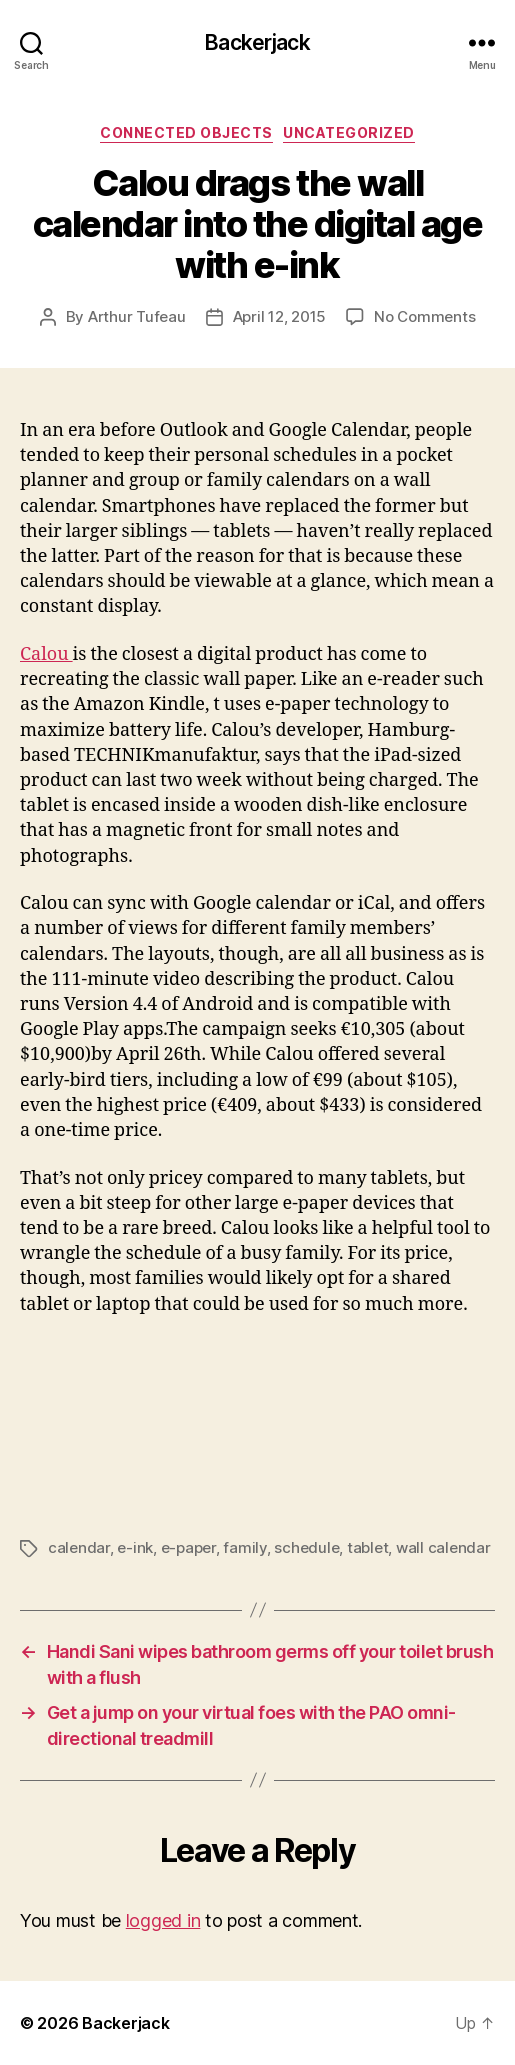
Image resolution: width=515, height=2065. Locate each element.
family (244, 1547)
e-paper (188, 1547)
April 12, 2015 (279, 316)
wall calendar (443, 1547)
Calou (46, 654)
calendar (79, 1547)
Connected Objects (186, 132)
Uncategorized (349, 132)
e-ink (135, 1547)
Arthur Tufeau (137, 316)
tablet (367, 1547)
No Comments (424, 316)
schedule (306, 1547)
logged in (163, 1920)
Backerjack (257, 42)
